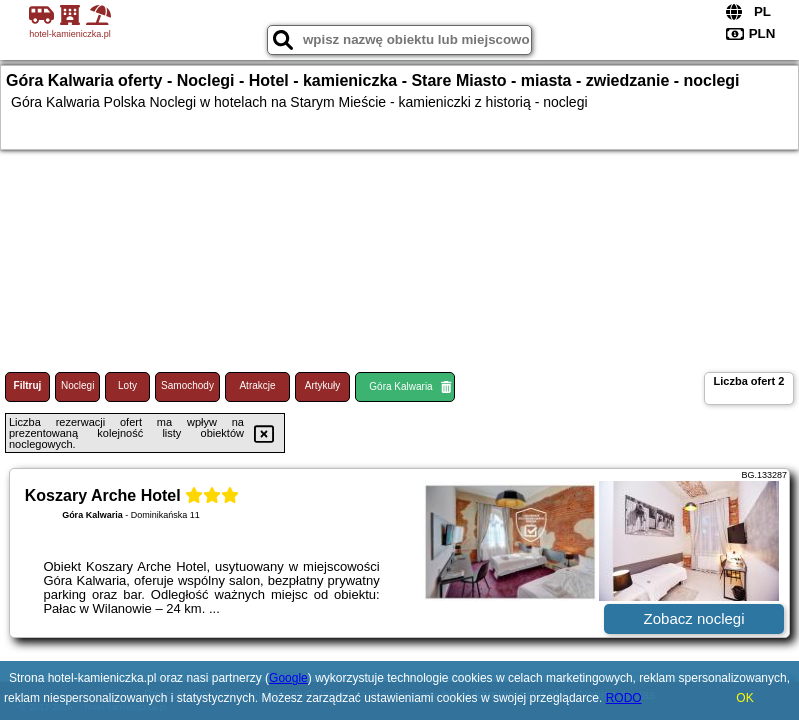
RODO (624, 698)
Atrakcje (257, 385)
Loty (127, 385)
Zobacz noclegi (694, 618)
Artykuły (323, 385)
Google (288, 678)
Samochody (187, 385)
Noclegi (77, 385)
